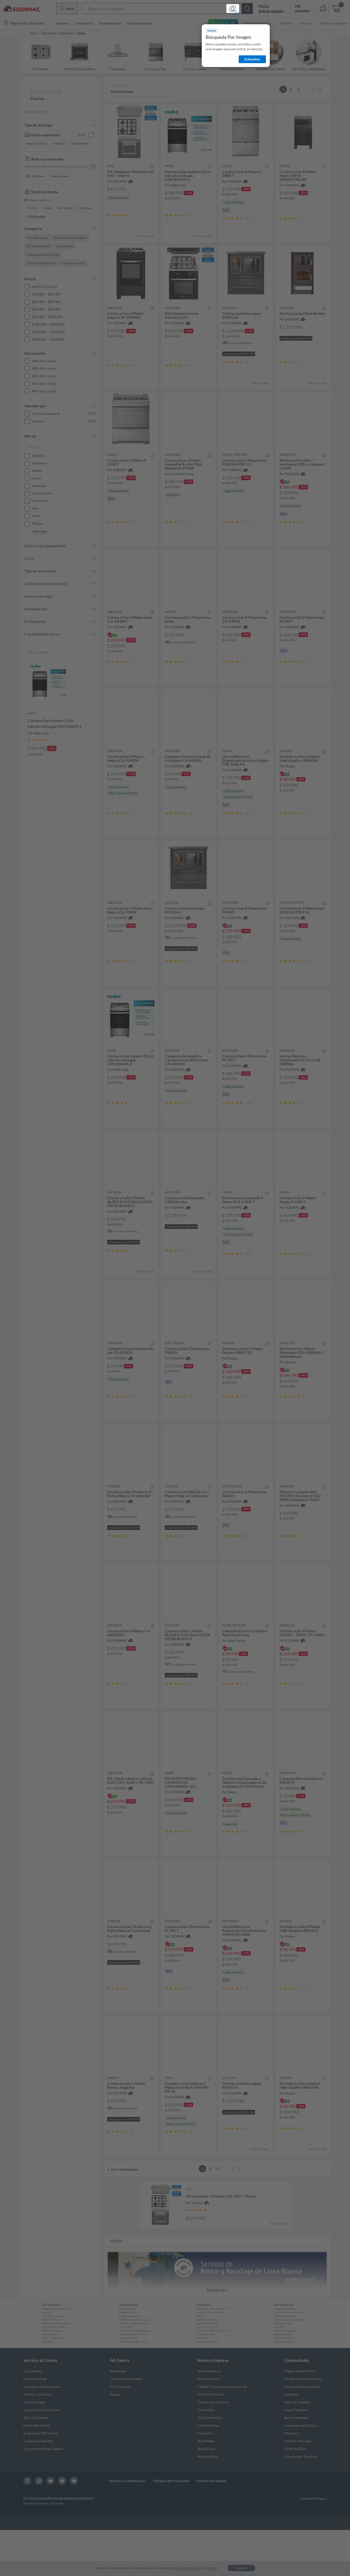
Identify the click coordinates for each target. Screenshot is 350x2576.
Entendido (252, 59)
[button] (167, 8)
